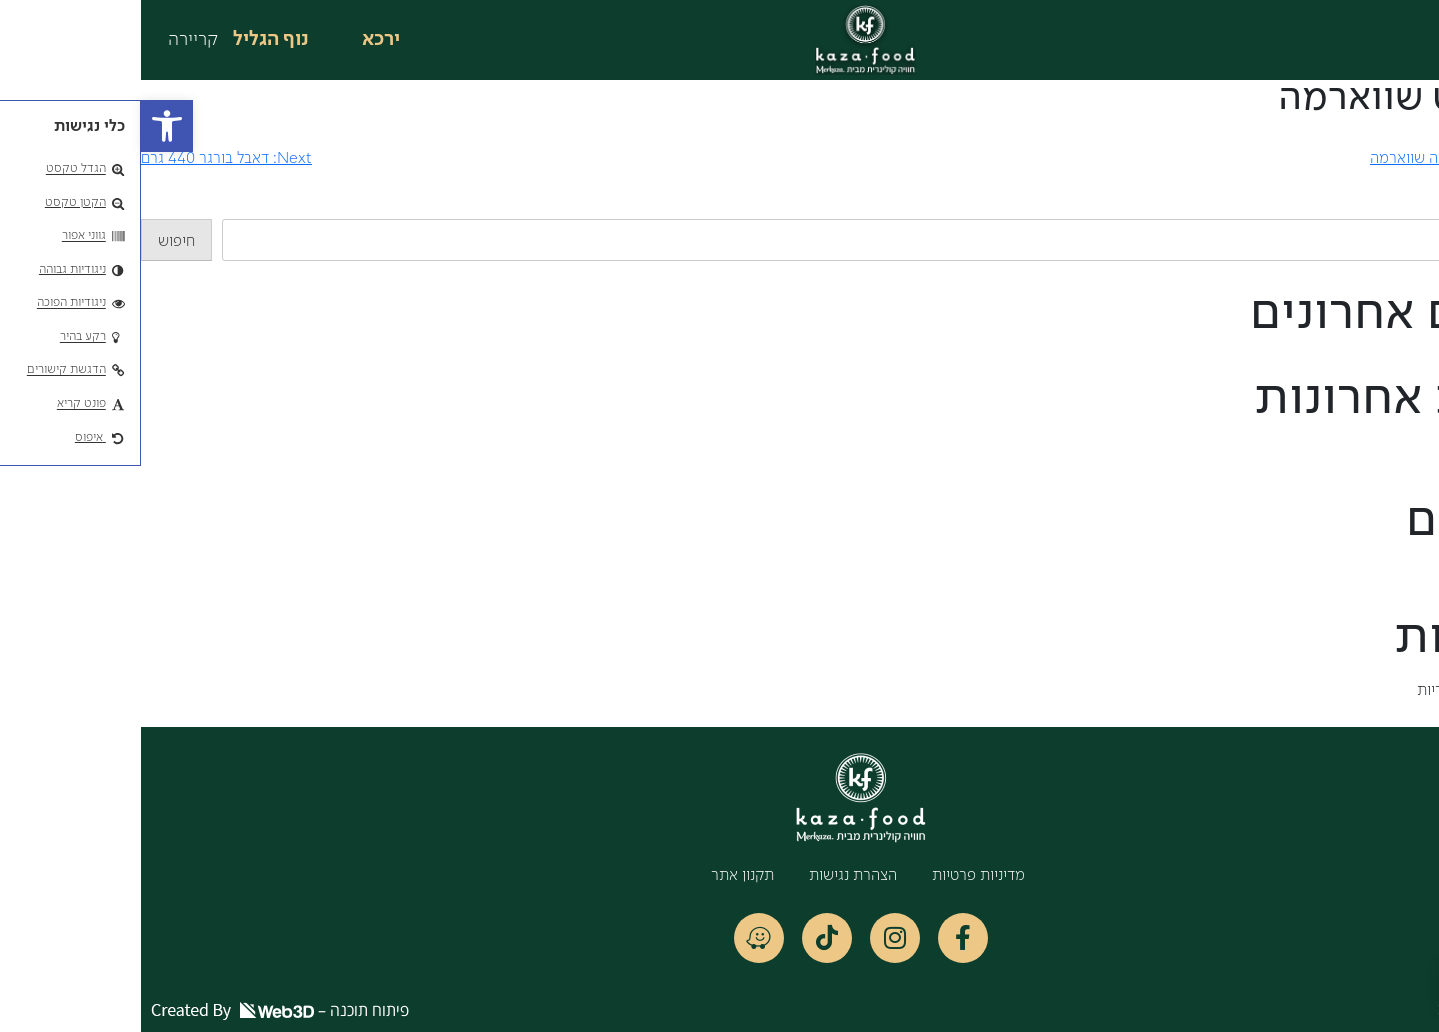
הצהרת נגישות (712, 876)
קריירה (52, 40)
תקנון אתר (601, 876)
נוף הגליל (130, 40)
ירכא (240, 40)
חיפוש (1420, 207)
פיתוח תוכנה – (139, 1010)
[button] (26, 126)
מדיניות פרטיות (837, 876)
